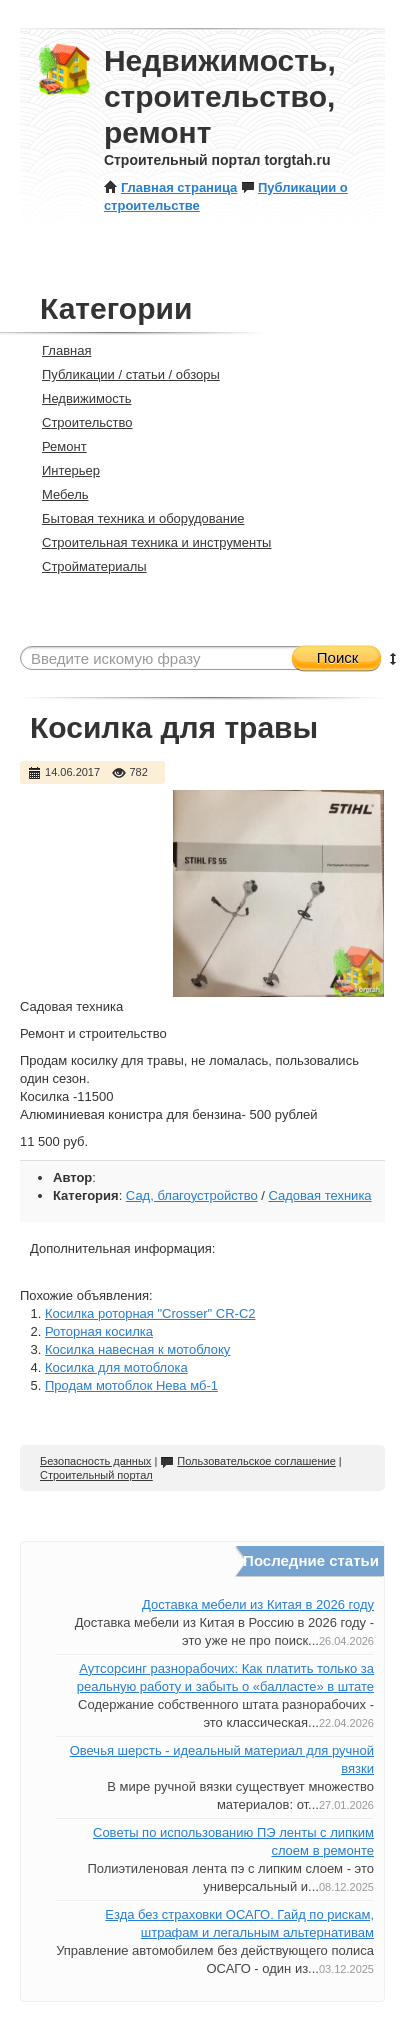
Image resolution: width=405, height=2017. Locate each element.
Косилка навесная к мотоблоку (137, 1349)
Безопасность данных (95, 1461)
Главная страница (170, 187)
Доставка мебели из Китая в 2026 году (258, 1604)
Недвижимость (78, 398)
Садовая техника (319, 1195)
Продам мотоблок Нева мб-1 (131, 1385)
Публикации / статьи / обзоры (122, 374)
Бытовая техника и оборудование (134, 518)
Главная (58, 350)
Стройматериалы (86, 566)
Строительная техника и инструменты (148, 542)
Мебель (57, 494)
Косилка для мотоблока (116, 1367)
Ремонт (56, 446)
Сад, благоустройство (192, 1195)
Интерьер (62, 470)
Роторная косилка (99, 1331)
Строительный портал (96, 1475)
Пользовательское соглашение (247, 1461)
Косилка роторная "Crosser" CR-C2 (150, 1313)
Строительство (78, 422)
